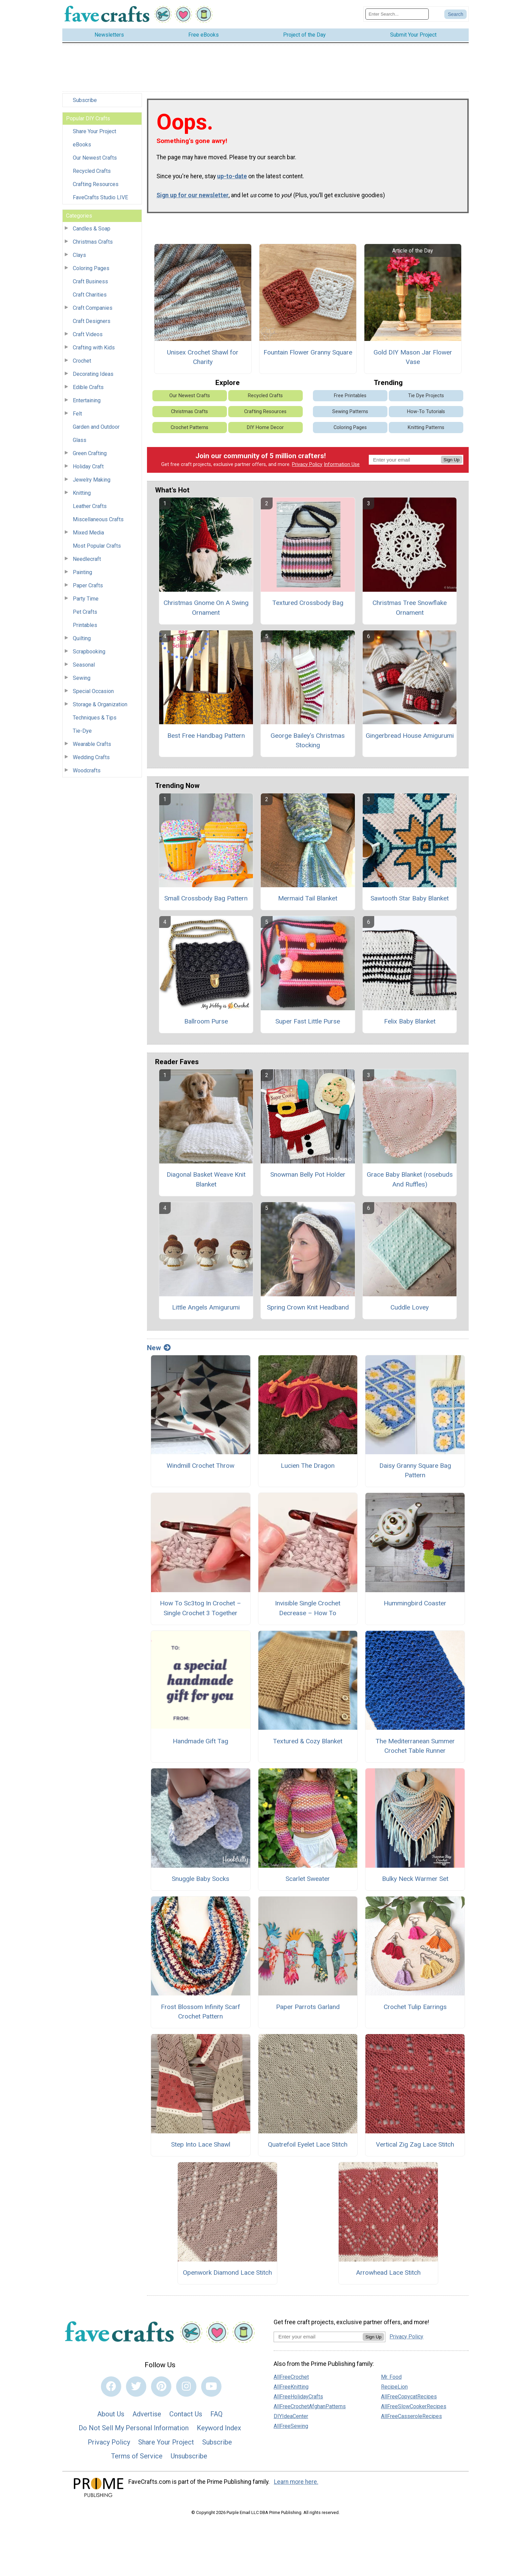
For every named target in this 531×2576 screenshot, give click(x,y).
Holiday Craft (88, 466)
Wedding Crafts (91, 757)
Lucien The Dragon (308, 1465)
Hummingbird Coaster (415, 1603)
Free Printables (350, 396)
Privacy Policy (307, 464)
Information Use (342, 464)
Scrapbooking (89, 651)
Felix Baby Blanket (410, 1021)
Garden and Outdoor (96, 427)
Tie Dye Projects (426, 396)
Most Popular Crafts (97, 546)
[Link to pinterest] (161, 2386)
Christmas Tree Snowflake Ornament (410, 607)
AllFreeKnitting (291, 2387)
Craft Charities (90, 294)
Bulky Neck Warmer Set (415, 1879)
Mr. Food (391, 2377)
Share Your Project (94, 131)
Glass (79, 440)
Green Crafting (90, 453)
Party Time (86, 598)
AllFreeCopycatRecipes (409, 2396)
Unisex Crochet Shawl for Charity (202, 357)
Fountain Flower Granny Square (307, 352)
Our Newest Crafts (95, 158)
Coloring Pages (91, 268)
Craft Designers (91, 321)
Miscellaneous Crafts (98, 519)
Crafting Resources (96, 184)
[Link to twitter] (136, 2386)
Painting (82, 572)
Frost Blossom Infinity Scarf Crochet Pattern (200, 2012)
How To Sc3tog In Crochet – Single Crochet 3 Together (200, 1608)
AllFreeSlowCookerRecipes (413, 2406)
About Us (110, 2414)
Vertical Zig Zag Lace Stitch (415, 2144)
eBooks (82, 144)
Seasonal (84, 665)
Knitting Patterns (426, 427)
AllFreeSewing (291, 2426)
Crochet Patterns (189, 427)
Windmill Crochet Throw (200, 1465)
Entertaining (87, 400)
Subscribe (85, 100)
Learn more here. (296, 2481)
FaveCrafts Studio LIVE (100, 197)
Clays (79, 255)
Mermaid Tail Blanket (307, 898)
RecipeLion (394, 2387)
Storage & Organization (100, 704)
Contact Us (185, 2414)
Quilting (82, 638)
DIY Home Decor (265, 427)
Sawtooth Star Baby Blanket (409, 898)
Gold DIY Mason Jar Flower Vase (413, 357)
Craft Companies (92, 308)
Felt (77, 413)
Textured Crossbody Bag (307, 603)
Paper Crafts (88, 585)
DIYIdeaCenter (291, 2416)
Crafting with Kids (94, 347)
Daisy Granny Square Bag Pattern (415, 1470)
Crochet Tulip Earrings (415, 2007)
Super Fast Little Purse (307, 1021)
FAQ (216, 2414)
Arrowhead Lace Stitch (388, 2272)
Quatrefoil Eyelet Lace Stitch (307, 2144)
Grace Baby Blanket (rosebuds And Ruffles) (410, 1179)
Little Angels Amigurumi (206, 1307)
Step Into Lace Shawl (200, 2144)
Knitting (82, 493)
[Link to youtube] (211, 2386)
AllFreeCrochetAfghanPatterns (310, 2406)
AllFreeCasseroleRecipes (411, 2416)
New (159, 1348)
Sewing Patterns (350, 411)
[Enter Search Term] (397, 14)
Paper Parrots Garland (308, 2007)
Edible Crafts (88, 387)
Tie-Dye (82, 731)
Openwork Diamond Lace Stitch (227, 2272)
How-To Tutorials (426, 411)
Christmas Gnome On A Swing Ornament (206, 607)
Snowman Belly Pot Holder (307, 1174)
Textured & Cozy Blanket (307, 1741)
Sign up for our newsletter (192, 195)
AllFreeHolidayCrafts (298, 2396)
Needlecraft (87, 559)
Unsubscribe (189, 2456)
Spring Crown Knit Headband (308, 1307)
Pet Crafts (85, 612)
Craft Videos (88, 334)
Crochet (82, 361)
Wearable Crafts (92, 744)
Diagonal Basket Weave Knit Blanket (206, 1179)
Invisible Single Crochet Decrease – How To (307, 1608)
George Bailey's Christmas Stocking (308, 740)
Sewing (81, 678)
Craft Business (90, 281)
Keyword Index (219, 2428)
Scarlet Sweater (307, 1879)
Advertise (146, 2414)
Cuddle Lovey (409, 1307)
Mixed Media (88, 532)
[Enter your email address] (318, 2336)
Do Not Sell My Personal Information (134, 2428)
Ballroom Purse (206, 1021)
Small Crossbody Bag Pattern (206, 898)
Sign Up (452, 459)
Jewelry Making (91, 479)
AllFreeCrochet (291, 2377)
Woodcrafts (87, 770)
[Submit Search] (455, 14)
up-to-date (232, 176)
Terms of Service (137, 2456)
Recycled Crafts (92, 171)
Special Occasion (93, 691)
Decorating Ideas (93, 374)
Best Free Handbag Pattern (206, 735)
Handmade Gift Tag (200, 1741)
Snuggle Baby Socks (200, 1879)
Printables (85, 625)
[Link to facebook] (111, 2386)
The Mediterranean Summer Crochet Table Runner (415, 1746)
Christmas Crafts (93, 242)
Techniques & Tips (94, 717)
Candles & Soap (91, 228)
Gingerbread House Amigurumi (410, 735)
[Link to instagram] (186, 2386)
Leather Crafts (90, 506)
